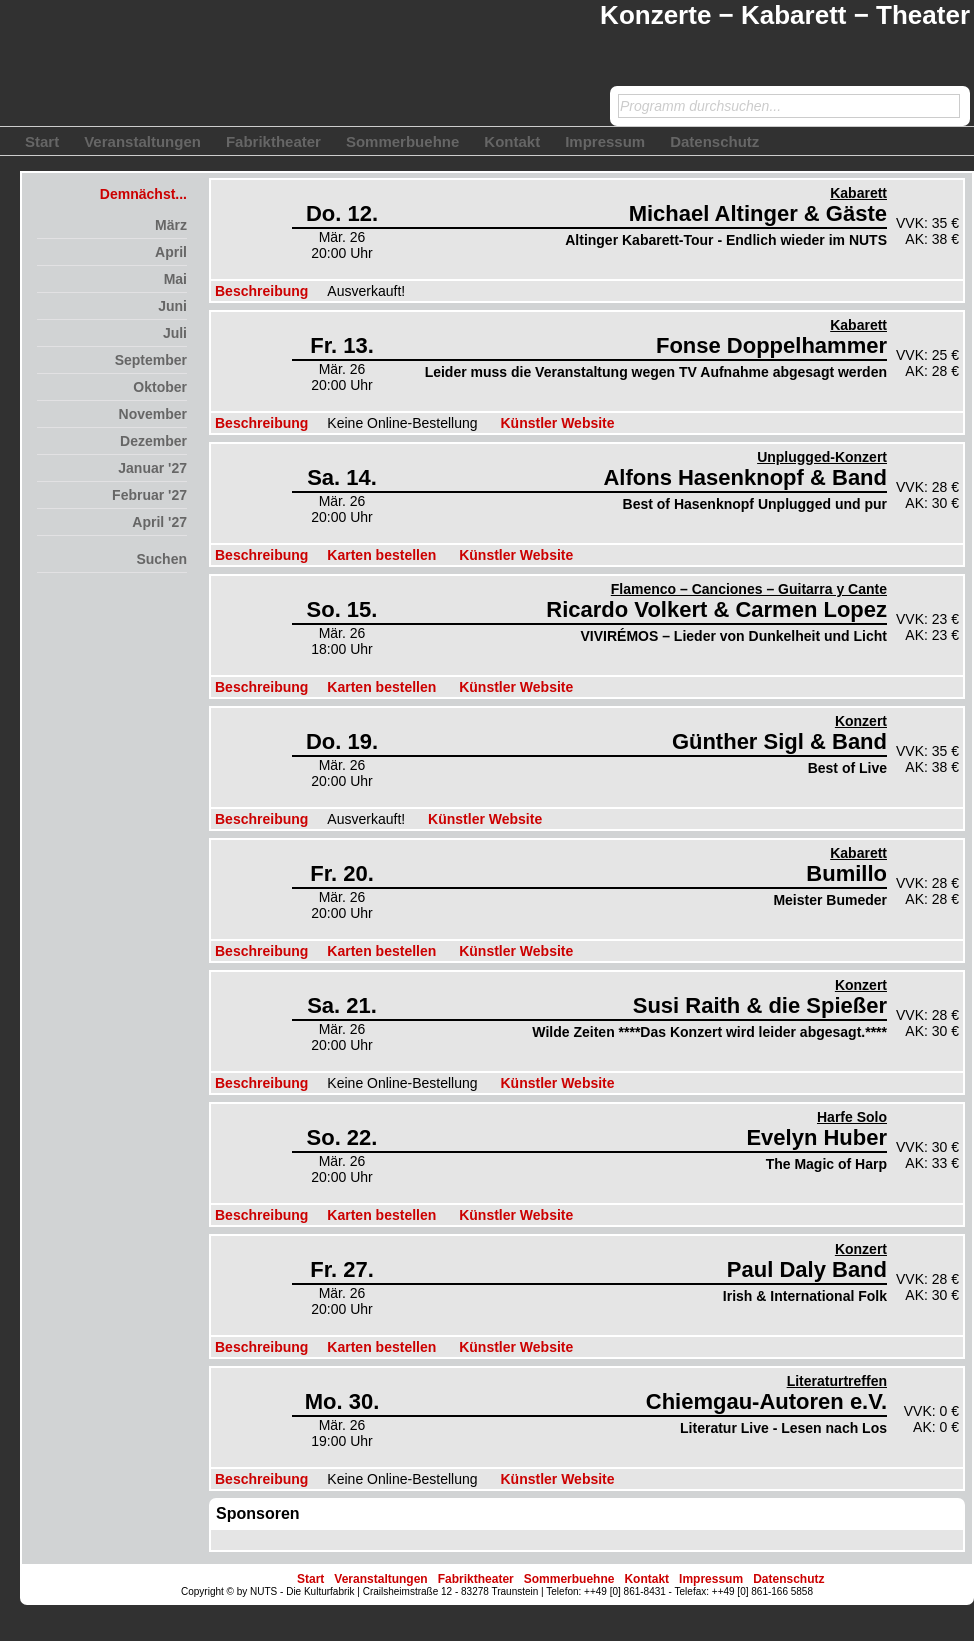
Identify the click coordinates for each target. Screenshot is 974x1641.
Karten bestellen (381, 555)
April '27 (159, 522)
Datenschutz (714, 141)
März (171, 225)
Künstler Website (557, 423)
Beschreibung (261, 291)
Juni (172, 306)
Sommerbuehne (402, 141)
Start (42, 141)
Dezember (153, 441)
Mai (175, 279)
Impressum (605, 141)
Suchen (161, 559)
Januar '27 (152, 468)
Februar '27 (149, 495)
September (151, 360)
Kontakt (512, 141)
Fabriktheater (273, 141)
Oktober (160, 387)
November (153, 414)
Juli (175, 333)
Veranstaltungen (142, 141)
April (171, 252)
